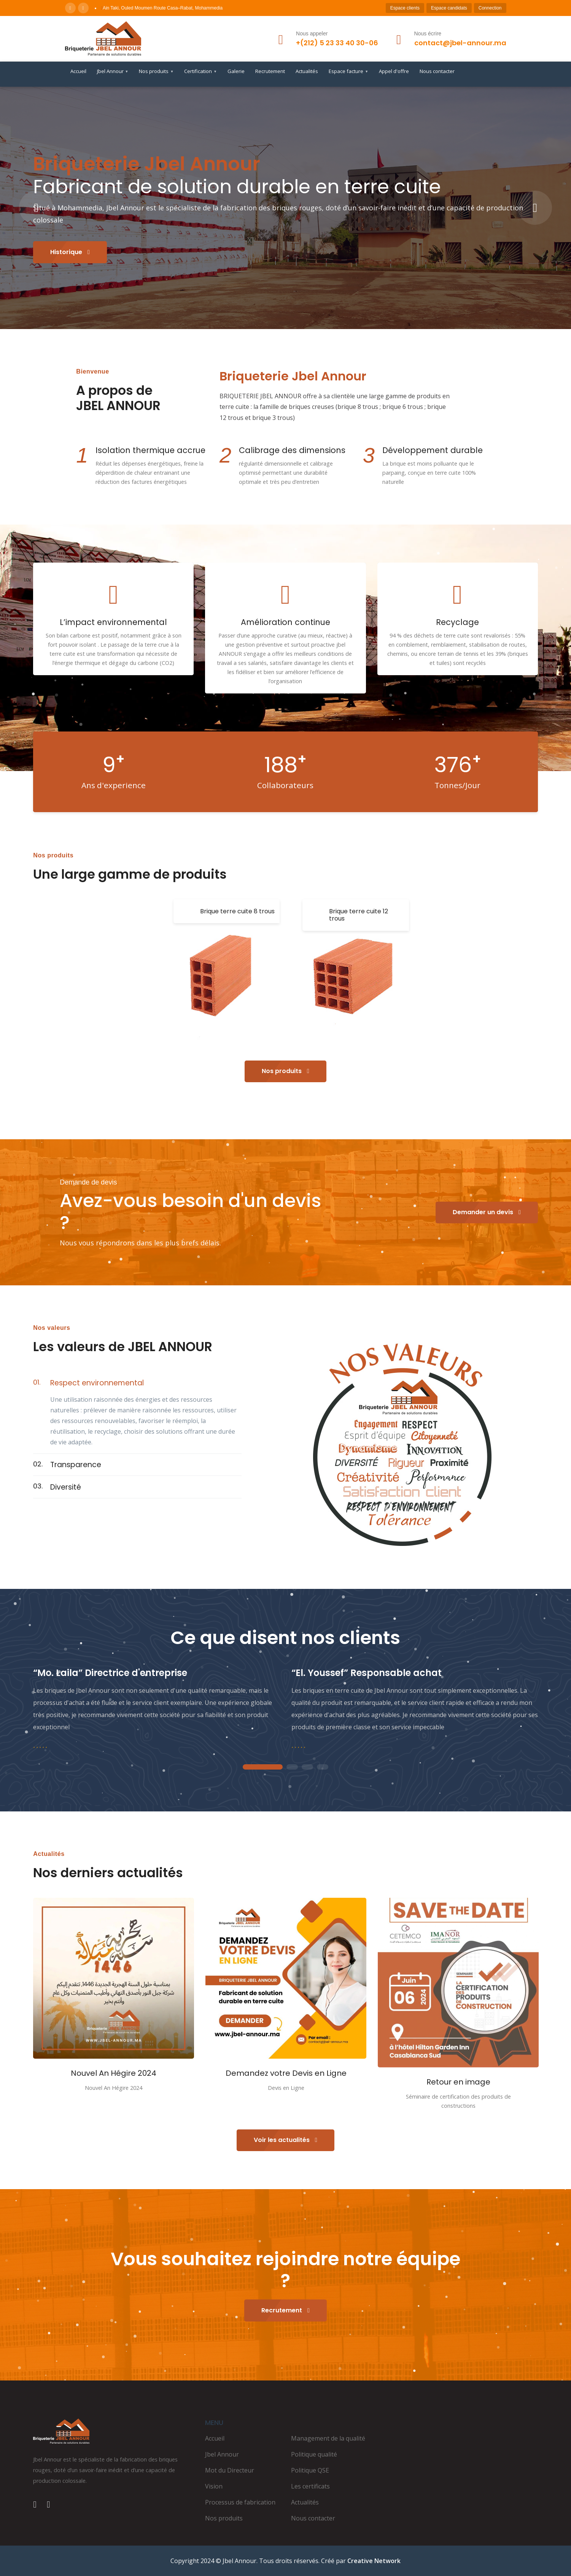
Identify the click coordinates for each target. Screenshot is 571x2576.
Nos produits (156, 71)
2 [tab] (292, 1767)
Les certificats (310, 2486)
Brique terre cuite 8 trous (237, 911)
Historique (70, 252)
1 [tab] (262, 1767)
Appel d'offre (394, 71)
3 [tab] (307, 1767)
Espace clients (405, 8)
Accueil (78, 71)
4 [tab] (322, 1767)
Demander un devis (487, 1212)
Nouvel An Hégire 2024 (113, 2073)
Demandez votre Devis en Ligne (286, 2073)
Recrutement (270, 71)
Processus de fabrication (240, 2502)
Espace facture (348, 71)
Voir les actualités (285, 2140)
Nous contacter (437, 71)
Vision (214, 2486)
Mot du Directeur (229, 2470)
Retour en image (458, 2082)
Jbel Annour (113, 71)
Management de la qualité (328, 2438)
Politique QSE (310, 2470)
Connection (490, 8)
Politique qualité (314, 2454)
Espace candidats (449, 8)
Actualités (307, 71)
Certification (200, 71)
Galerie (236, 71)
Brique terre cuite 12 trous (358, 915)
